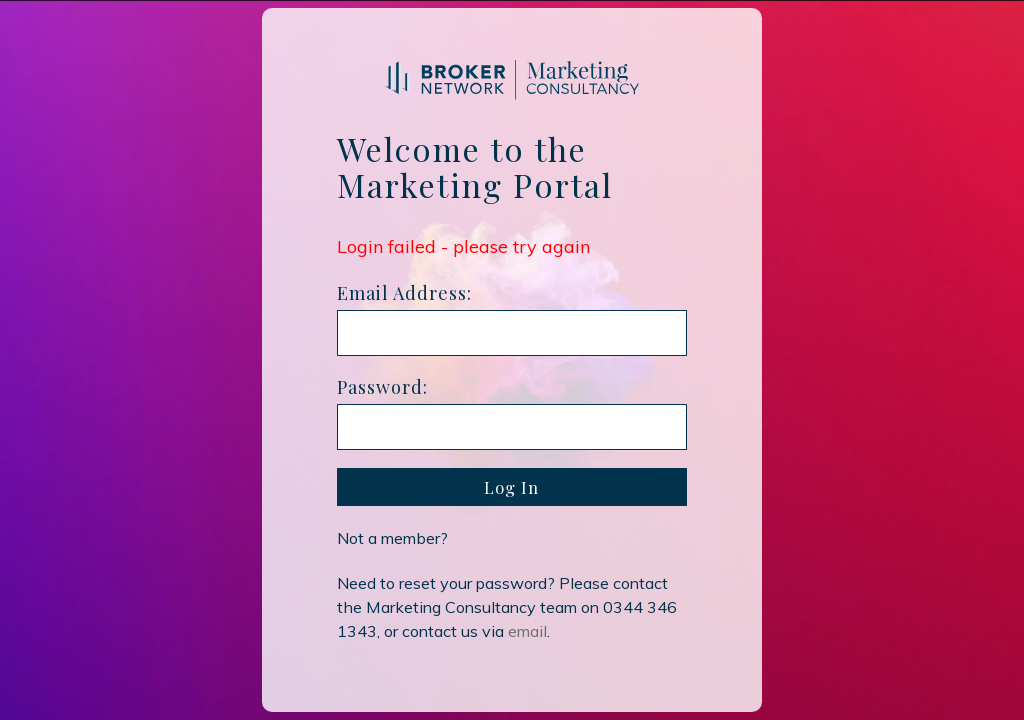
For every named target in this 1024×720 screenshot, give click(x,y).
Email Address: (404, 293)
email (527, 631)
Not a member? (392, 538)
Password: (382, 387)
